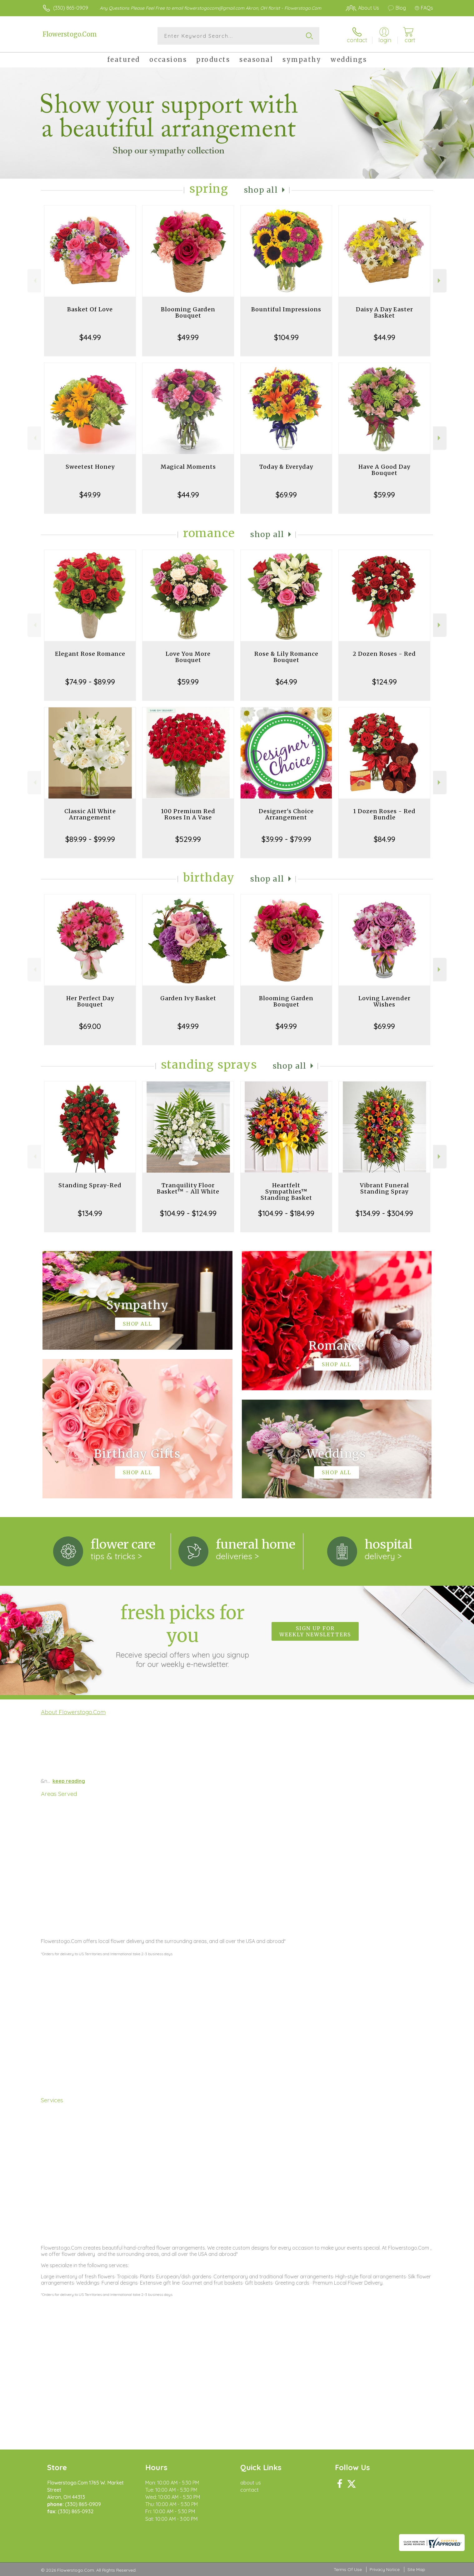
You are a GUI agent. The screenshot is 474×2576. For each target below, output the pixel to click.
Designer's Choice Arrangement (286, 814)
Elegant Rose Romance (90, 653)
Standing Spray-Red (90, 1185)
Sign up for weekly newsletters (315, 1631)
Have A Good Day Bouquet (384, 470)
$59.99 (384, 494)
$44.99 (90, 337)
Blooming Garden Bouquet (188, 312)
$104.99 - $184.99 (286, 1213)
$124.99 (384, 681)
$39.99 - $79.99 (286, 839)
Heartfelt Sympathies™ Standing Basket (286, 1191)
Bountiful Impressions (286, 309)
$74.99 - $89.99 (90, 681)
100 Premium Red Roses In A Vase (188, 814)
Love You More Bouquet (188, 657)
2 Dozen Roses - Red (384, 653)
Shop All (261, 190)
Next (440, 280)
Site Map (416, 2569)
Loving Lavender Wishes (384, 1001)
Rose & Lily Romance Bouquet (286, 657)
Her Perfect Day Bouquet (90, 1001)
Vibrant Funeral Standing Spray (384, 1188)
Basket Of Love (90, 309)
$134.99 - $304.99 (384, 1213)
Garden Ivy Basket (188, 998)
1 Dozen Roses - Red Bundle (384, 814)
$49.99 (188, 337)
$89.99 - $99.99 (90, 839)
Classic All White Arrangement (90, 814)
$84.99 (384, 839)
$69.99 (286, 494)
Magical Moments (188, 466)
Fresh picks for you (182, 1635)
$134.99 (90, 1213)
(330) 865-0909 (70, 8)
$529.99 (188, 839)
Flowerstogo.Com (69, 34)
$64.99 (286, 681)
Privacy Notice (385, 2569)
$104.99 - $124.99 (188, 1213)
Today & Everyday (286, 466)
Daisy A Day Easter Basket (384, 312)
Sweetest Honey (90, 466)
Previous (34, 280)
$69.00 (90, 1026)
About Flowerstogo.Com (73, 1712)
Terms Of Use (348, 2569)
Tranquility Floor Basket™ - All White (188, 1188)
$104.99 (286, 337)
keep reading (68, 1781)
